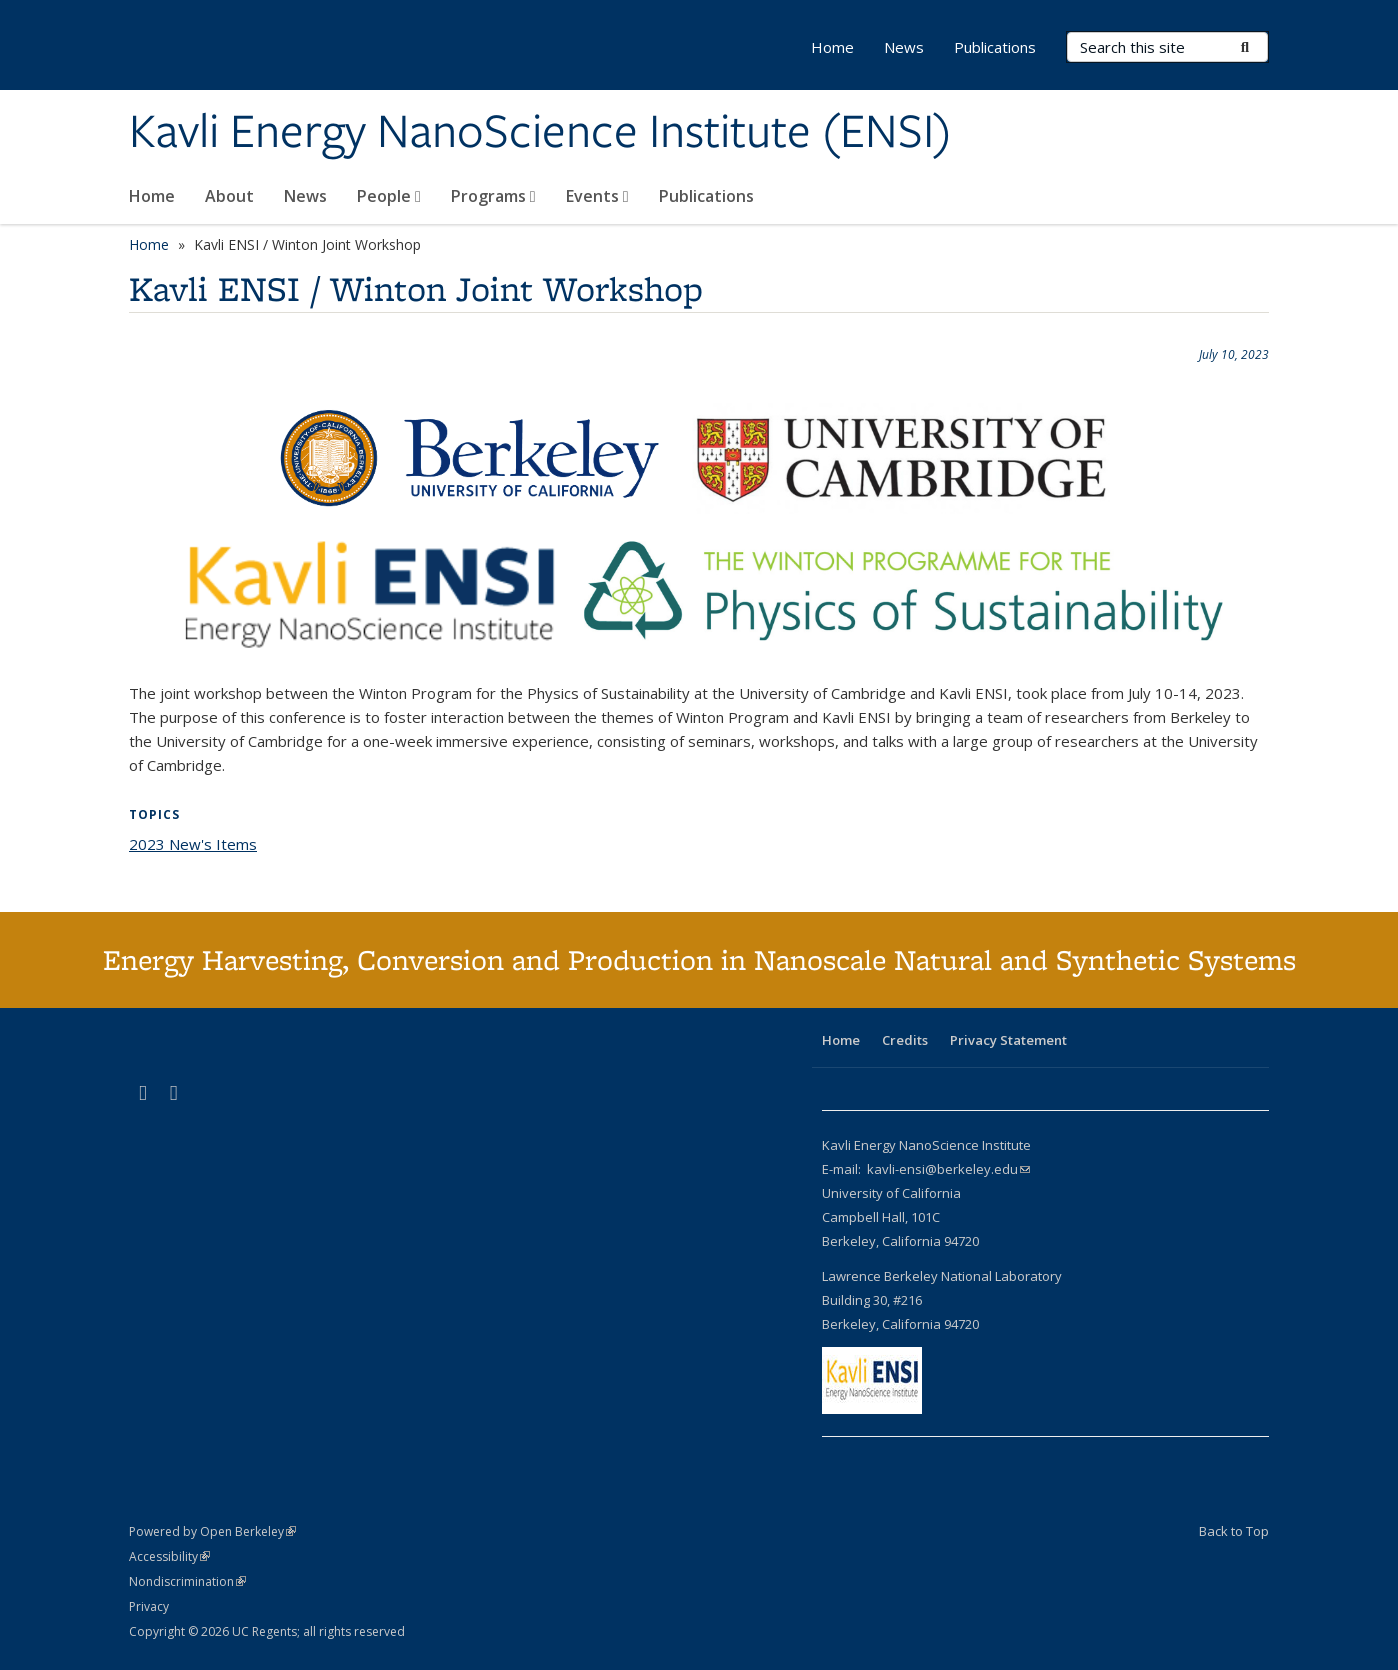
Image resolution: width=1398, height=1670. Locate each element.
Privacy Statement (1008, 1040)
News (305, 196)
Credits (905, 1040)
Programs (493, 196)
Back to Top (1234, 1531)
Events (597, 196)
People (389, 196)
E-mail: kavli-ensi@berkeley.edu (926, 1169)
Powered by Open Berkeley (212, 1531)
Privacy (149, 1606)
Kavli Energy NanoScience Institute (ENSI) (540, 133)
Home (152, 196)
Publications (706, 196)
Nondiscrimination (187, 1581)
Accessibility (169, 1556)
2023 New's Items (193, 844)
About (229, 196)
